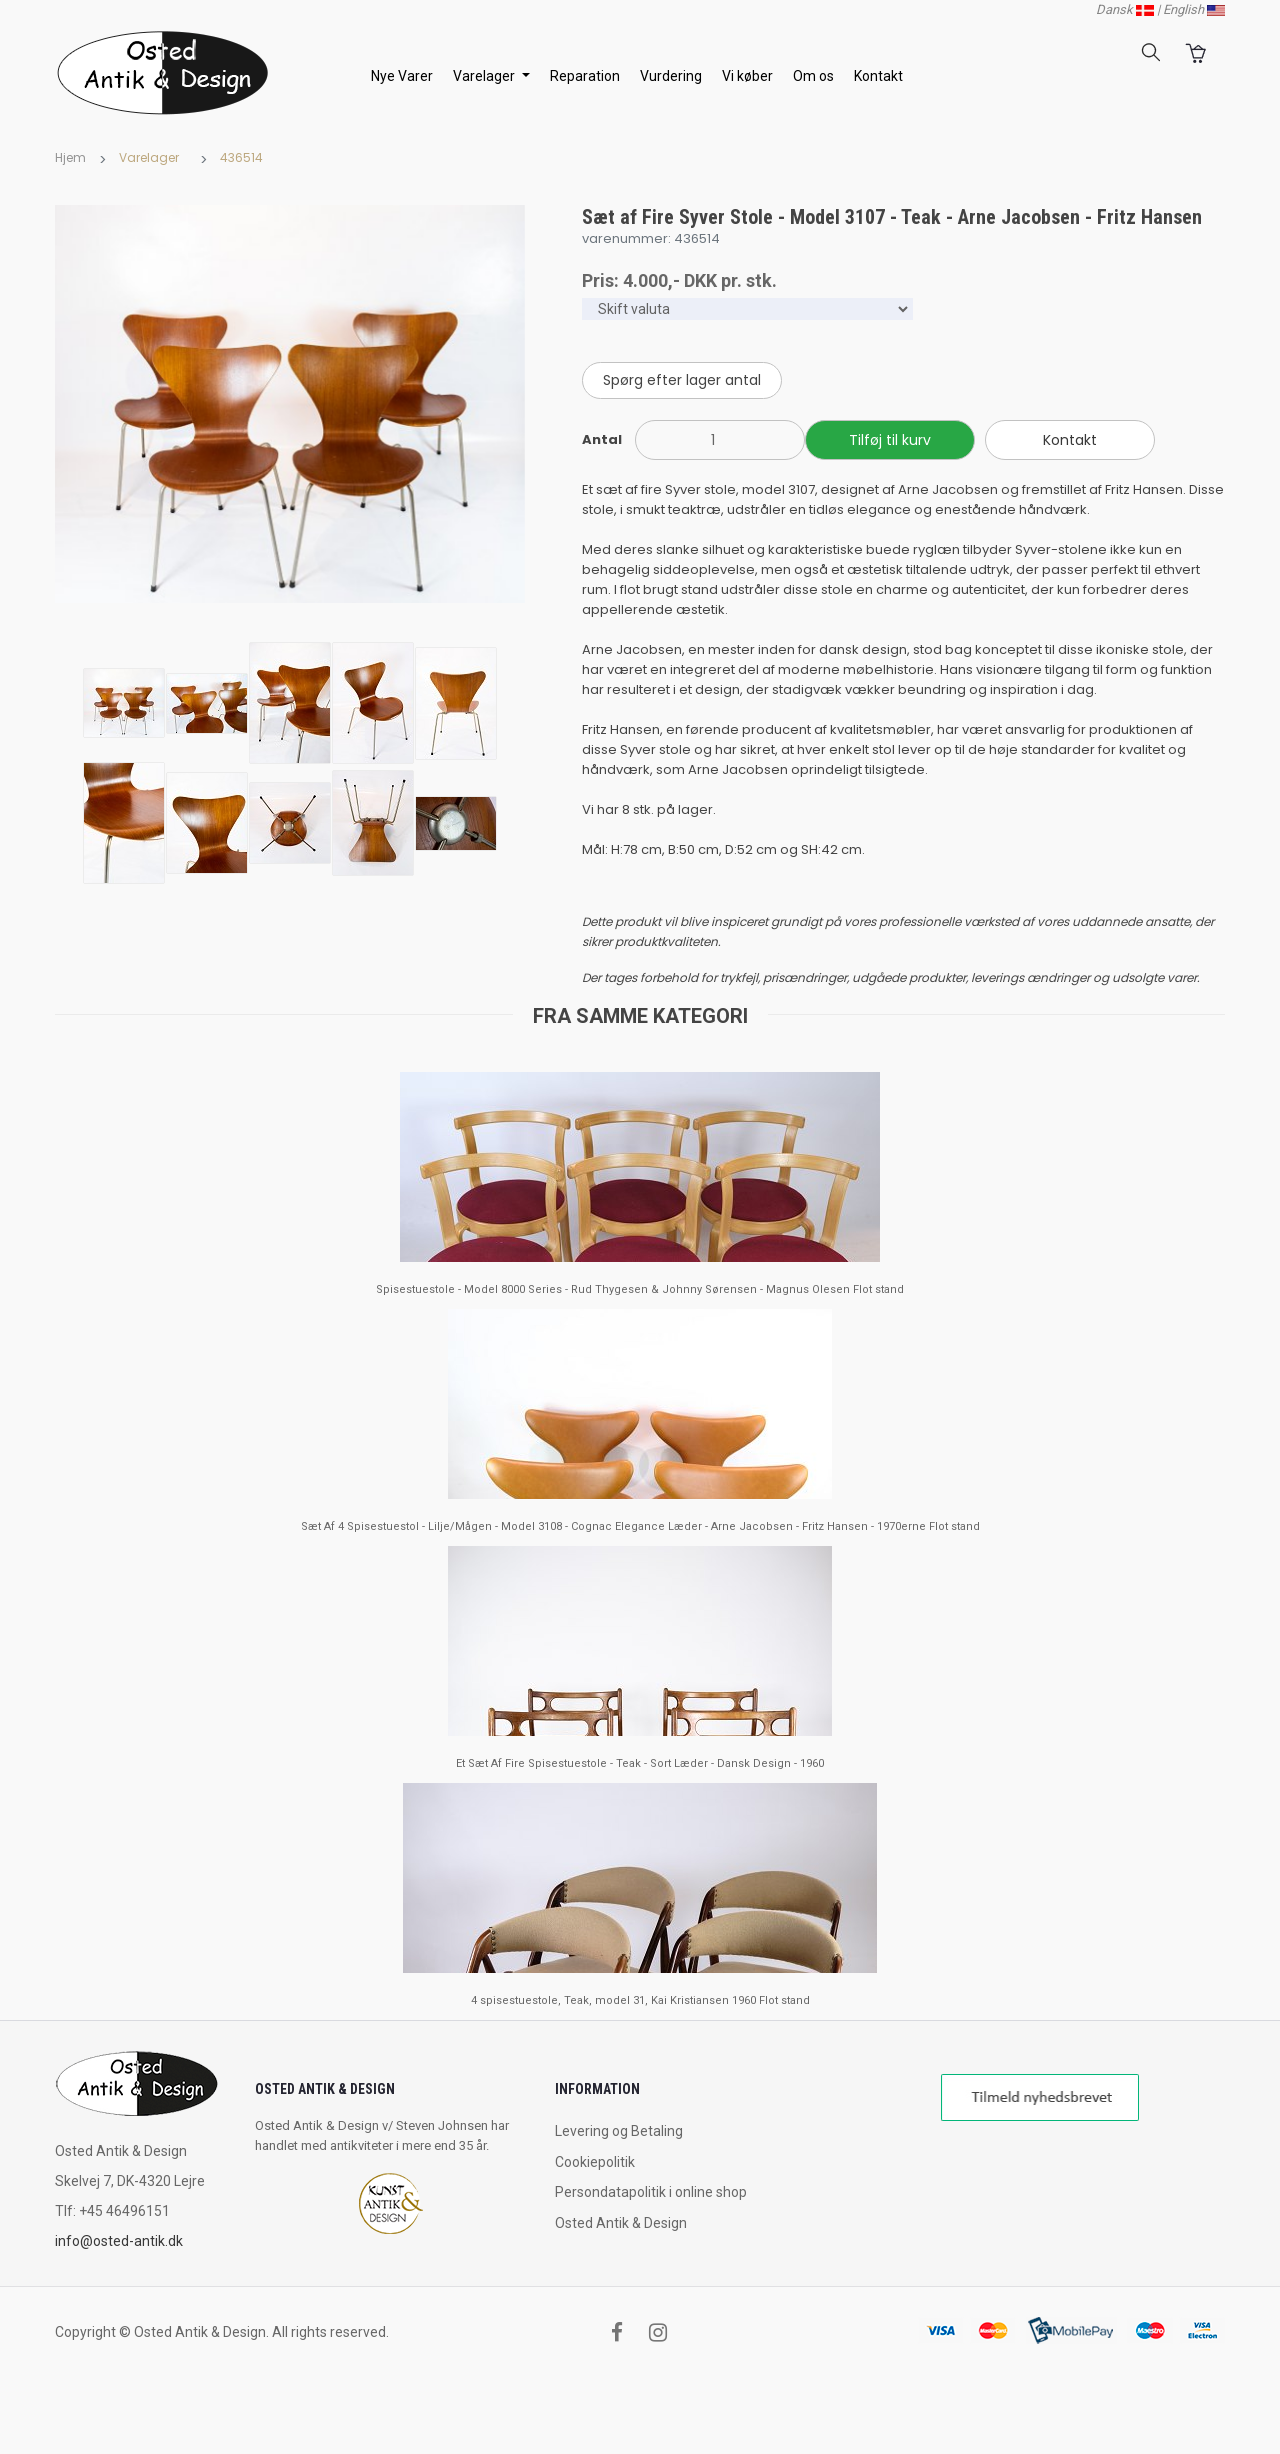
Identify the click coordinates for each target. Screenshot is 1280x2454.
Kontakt (878, 76)
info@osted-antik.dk (119, 2241)
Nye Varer (402, 76)
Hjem (70, 157)
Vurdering (671, 76)
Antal (602, 439)
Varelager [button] (485, 76)
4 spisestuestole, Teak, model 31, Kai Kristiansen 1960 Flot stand (640, 2000)
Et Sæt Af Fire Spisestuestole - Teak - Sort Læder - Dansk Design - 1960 (640, 1763)
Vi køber (747, 76)
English (1194, 9)
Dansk (1125, 9)
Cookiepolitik (595, 2162)
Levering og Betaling (619, 2131)
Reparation (585, 76)
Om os (813, 76)
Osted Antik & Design (621, 2223)
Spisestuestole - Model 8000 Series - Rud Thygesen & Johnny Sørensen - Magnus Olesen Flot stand (640, 1289)
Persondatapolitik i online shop (651, 2192)
